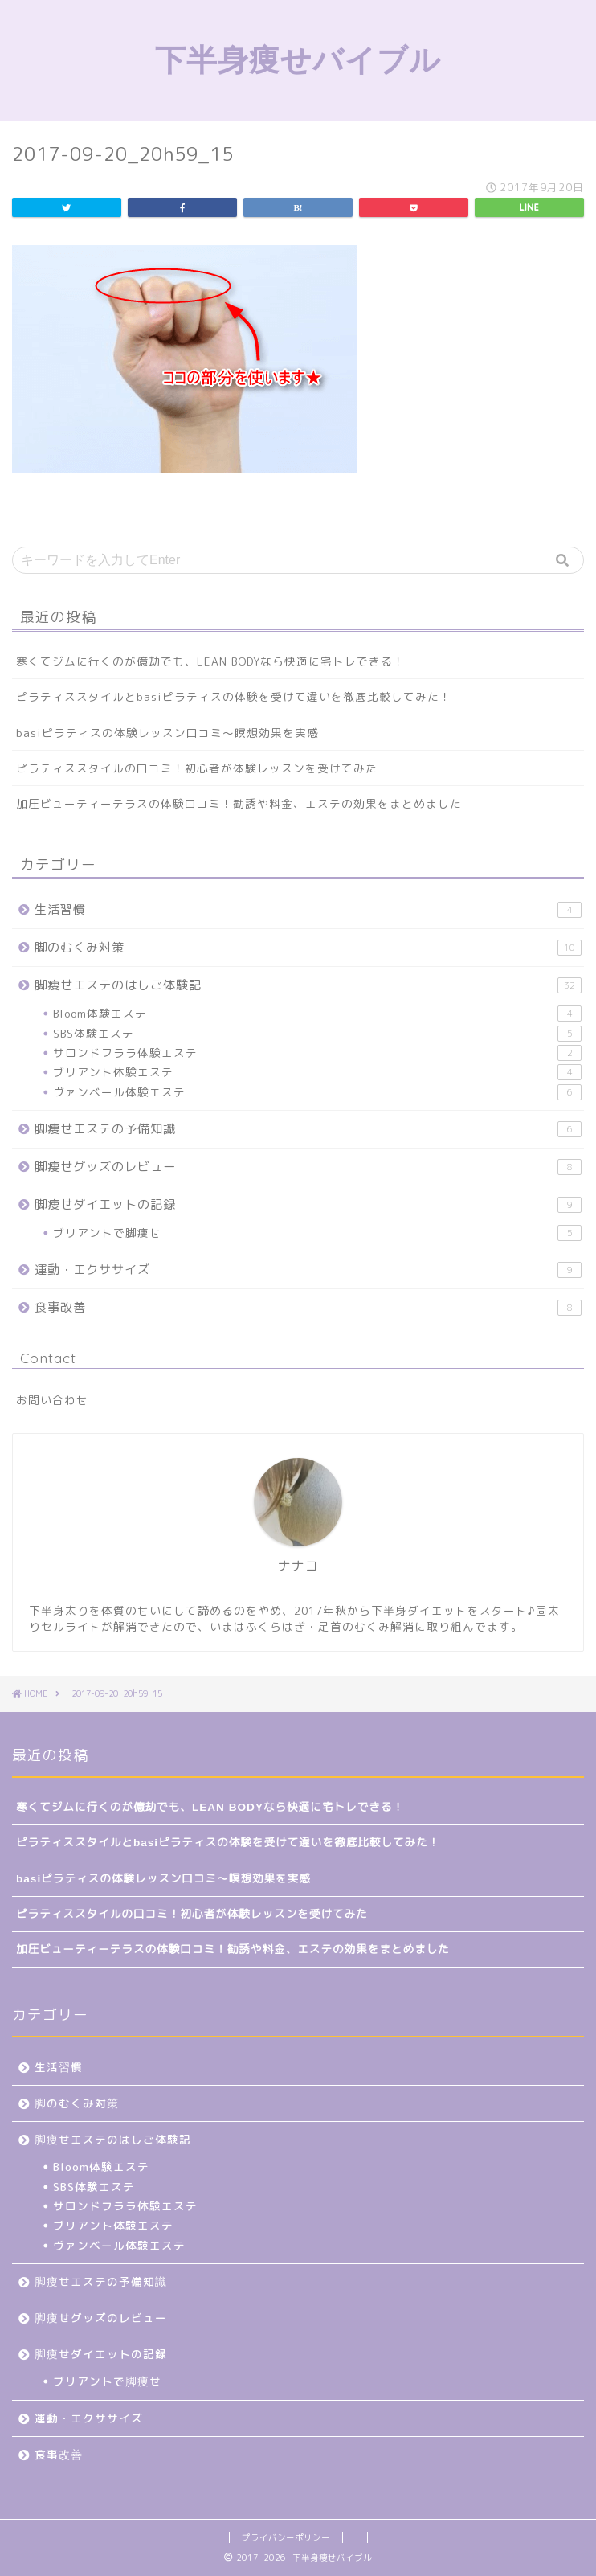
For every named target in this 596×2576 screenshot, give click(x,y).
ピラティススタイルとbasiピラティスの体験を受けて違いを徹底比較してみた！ (233, 696)
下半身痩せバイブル (298, 59)
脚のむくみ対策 (308, 947)
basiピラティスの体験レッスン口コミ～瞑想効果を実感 (167, 732)
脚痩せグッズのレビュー (308, 1166)
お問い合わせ (52, 1399)
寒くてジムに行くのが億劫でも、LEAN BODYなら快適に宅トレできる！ (210, 661)
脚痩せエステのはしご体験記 (308, 985)
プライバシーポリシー (286, 2537)
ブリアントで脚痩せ (317, 1233)
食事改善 (308, 1307)
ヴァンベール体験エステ (317, 1092)
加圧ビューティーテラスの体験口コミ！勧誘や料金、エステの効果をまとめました (239, 803)
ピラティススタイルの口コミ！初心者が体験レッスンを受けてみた (197, 768)
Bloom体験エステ (317, 1013)
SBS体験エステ (317, 1034)
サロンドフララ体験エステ (317, 1053)
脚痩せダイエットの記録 (308, 1204)
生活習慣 (308, 909)
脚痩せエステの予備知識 (308, 1128)
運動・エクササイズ (308, 1269)
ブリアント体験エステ (317, 1072)
